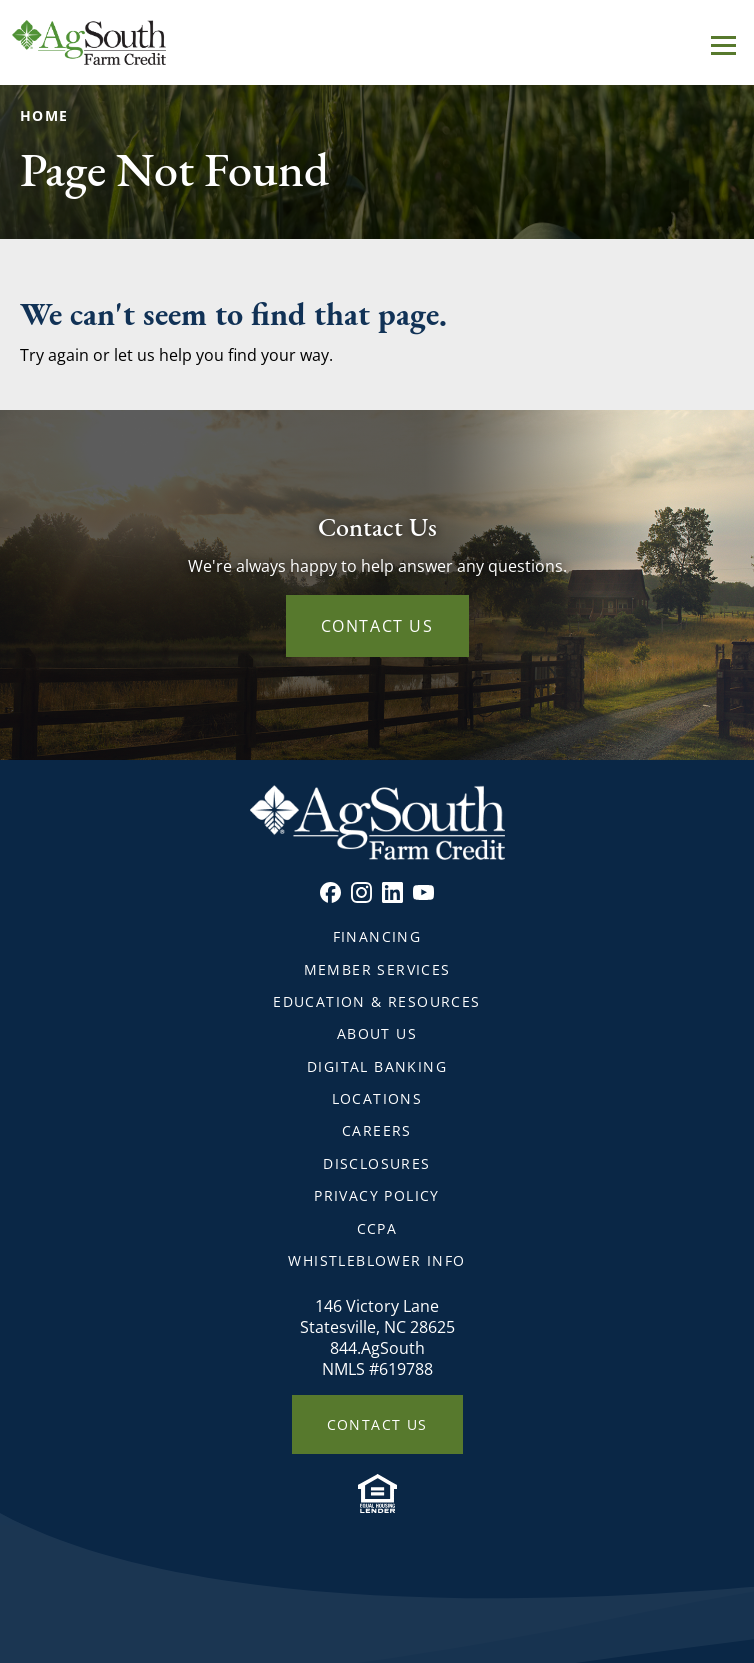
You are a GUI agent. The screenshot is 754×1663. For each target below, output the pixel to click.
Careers (377, 1130)
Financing (377, 936)
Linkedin (392, 892)
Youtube (423, 892)
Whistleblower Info (376, 1260)
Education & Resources (376, 1001)
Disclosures (376, 1163)
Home (44, 115)
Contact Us (377, 626)
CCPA (377, 1228)
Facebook (330, 892)
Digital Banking (377, 1066)
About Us (377, 1033)
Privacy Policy (377, 1195)
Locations (377, 1098)
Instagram (361, 892)
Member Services (377, 969)
